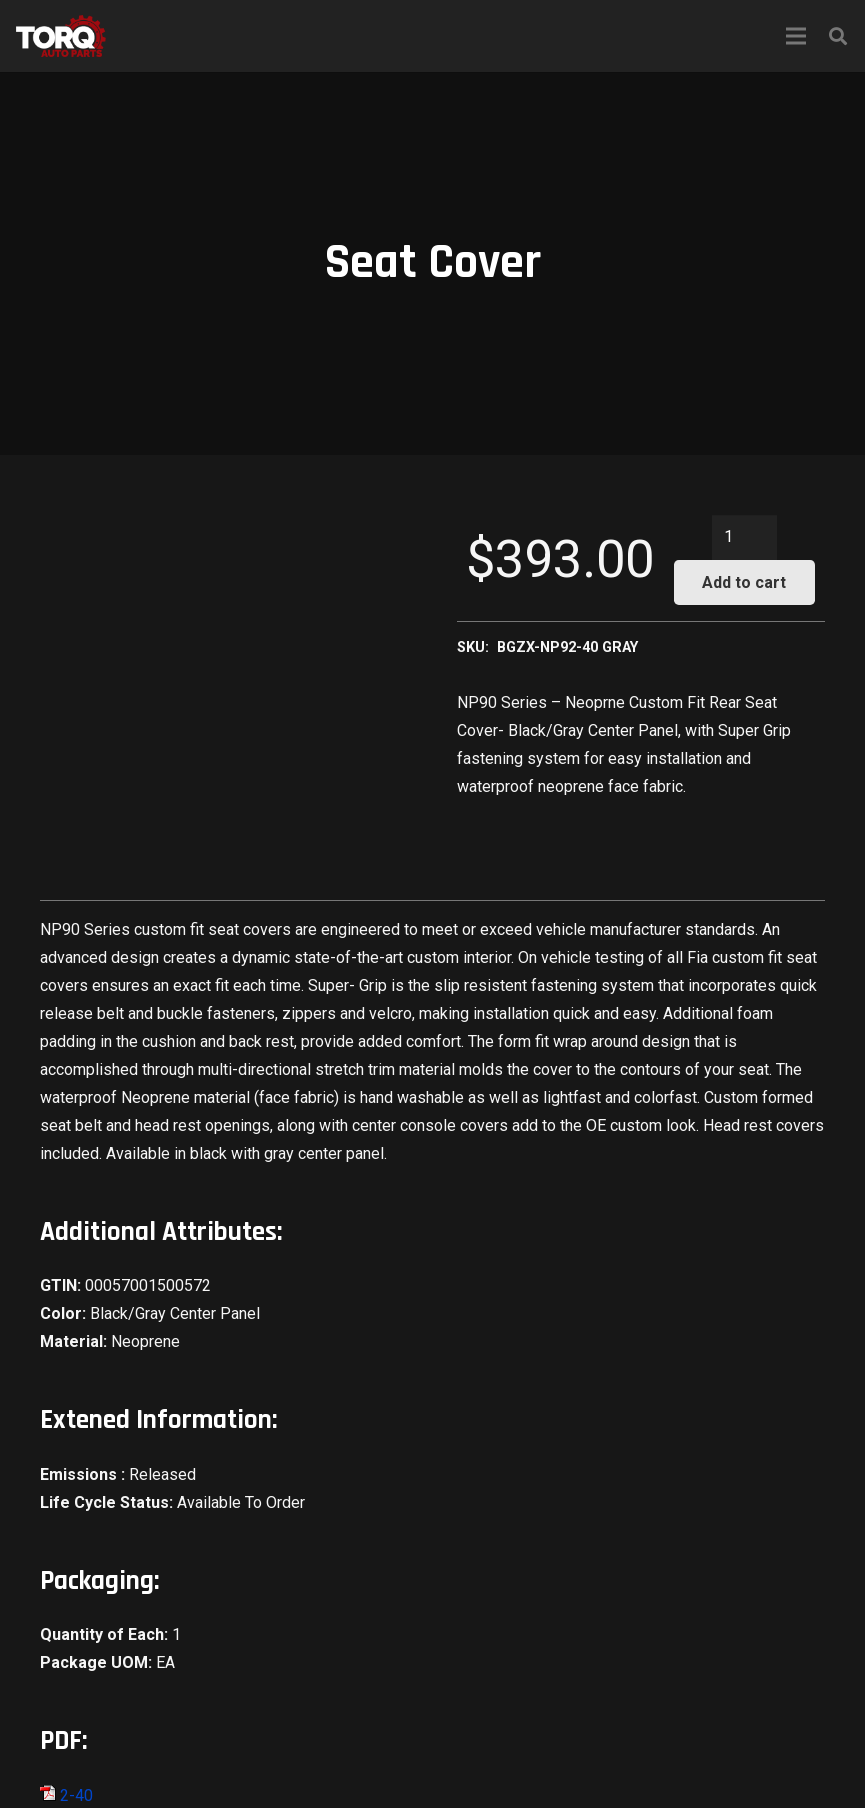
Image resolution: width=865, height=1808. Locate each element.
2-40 (66, 1795)
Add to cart (744, 582)
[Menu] (796, 36)
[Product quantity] (745, 537)
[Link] (61, 36)
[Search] (838, 36)
